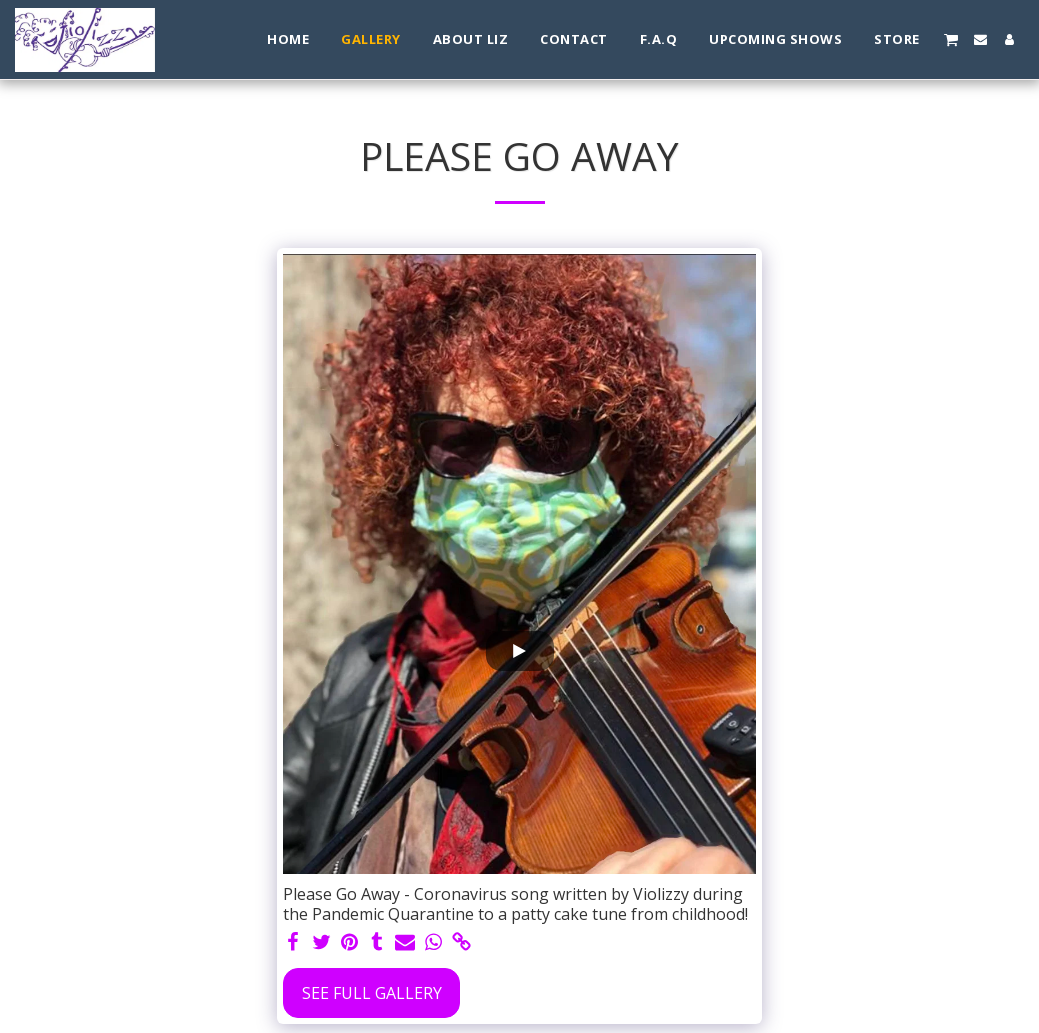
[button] (951, 39)
